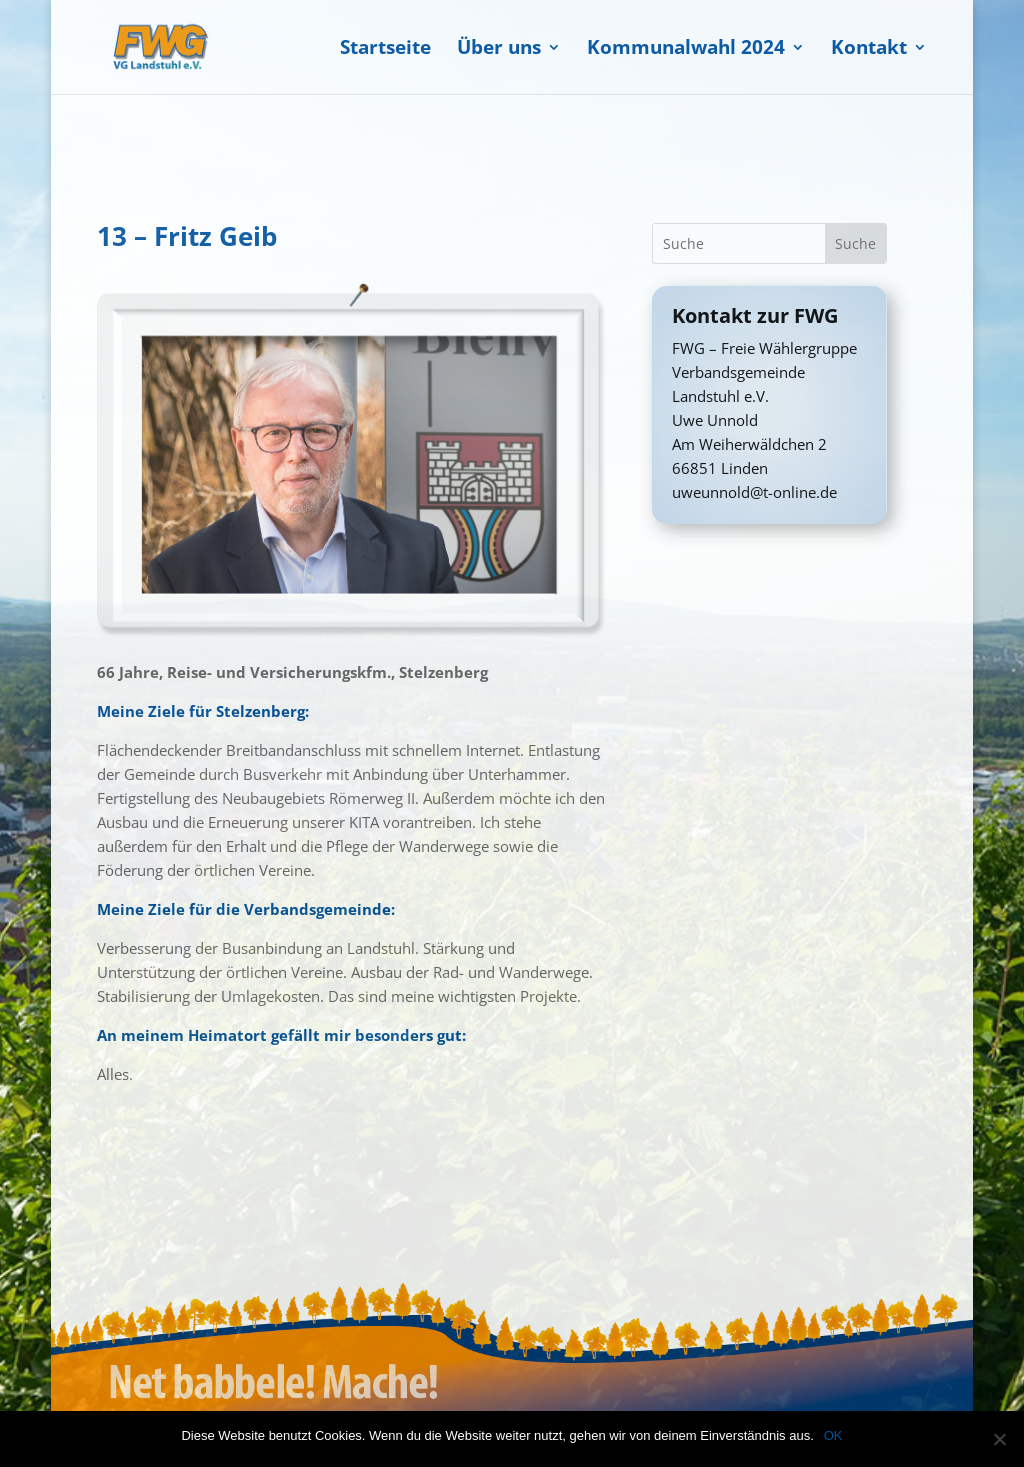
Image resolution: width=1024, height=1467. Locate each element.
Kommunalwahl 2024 (686, 50)
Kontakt (869, 50)
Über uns (499, 50)
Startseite (385, 50)
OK (833, 1435)
